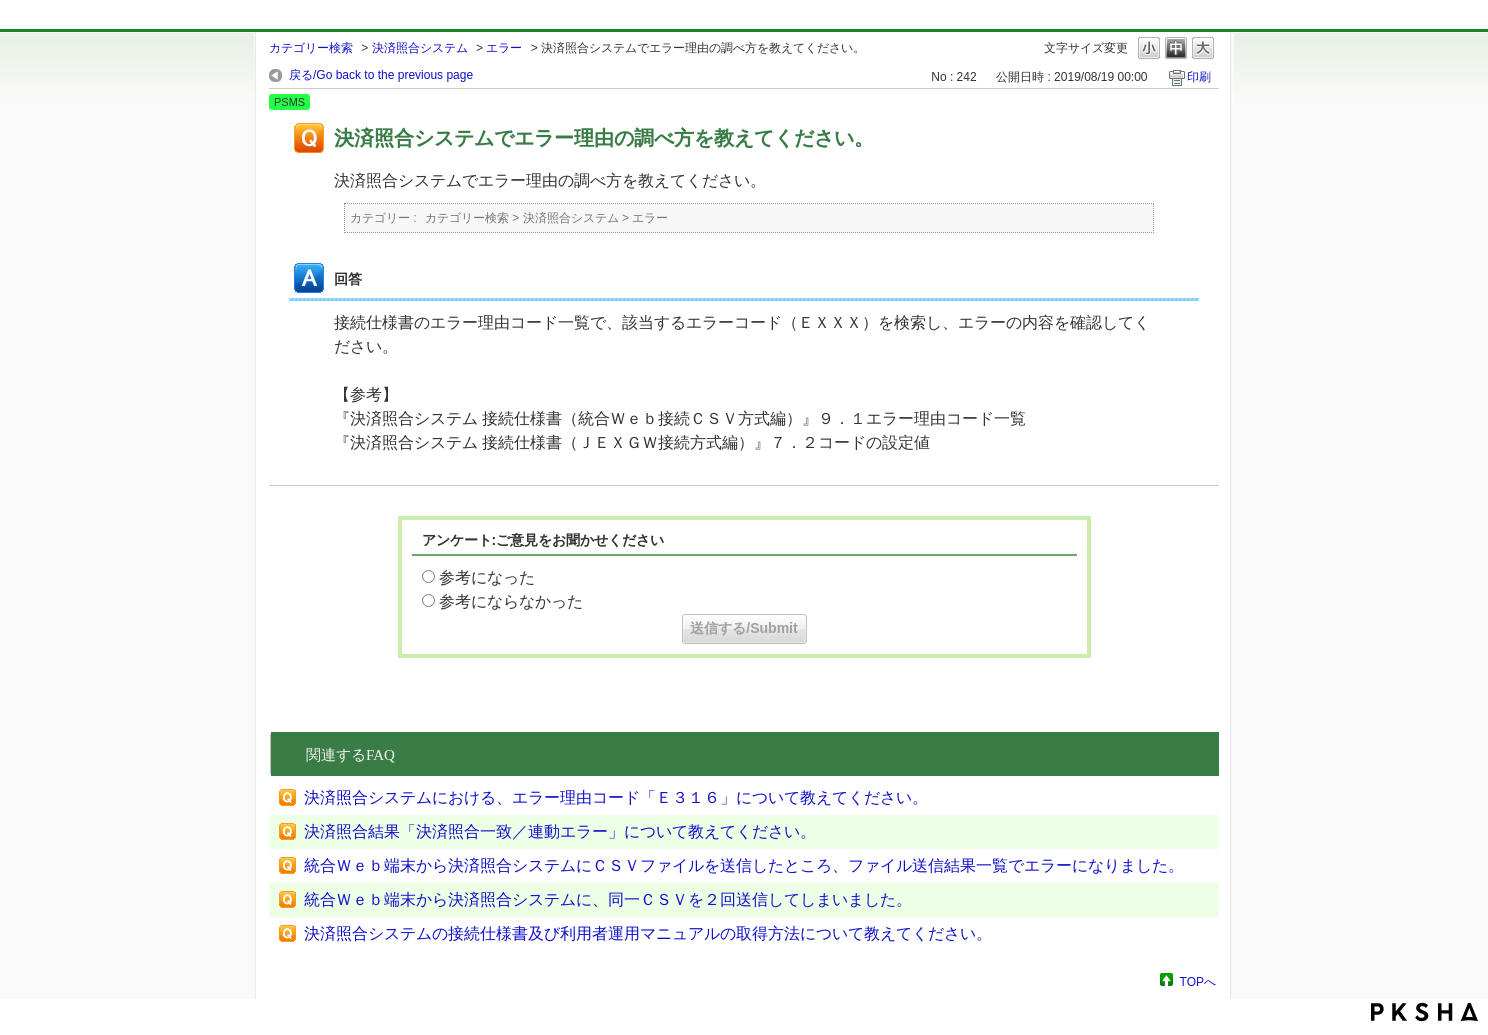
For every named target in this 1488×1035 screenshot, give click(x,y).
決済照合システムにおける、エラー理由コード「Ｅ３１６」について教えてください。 (616, 797)
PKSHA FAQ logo (1424, 1012)
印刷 (1199, 77)
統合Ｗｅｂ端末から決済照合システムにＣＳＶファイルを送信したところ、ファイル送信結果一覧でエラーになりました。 (744, 865)
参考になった (487, 577)
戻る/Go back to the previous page (381, 75)
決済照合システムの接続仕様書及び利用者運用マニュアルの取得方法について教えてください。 (648, 933)
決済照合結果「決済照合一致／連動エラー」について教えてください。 (560, 831)
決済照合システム (420, 48)
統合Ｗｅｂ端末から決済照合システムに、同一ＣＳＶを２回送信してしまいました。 (608, 899)
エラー (504, 48)
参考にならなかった (511, 601)
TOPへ (1198, 981)
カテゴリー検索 (311, 48)
